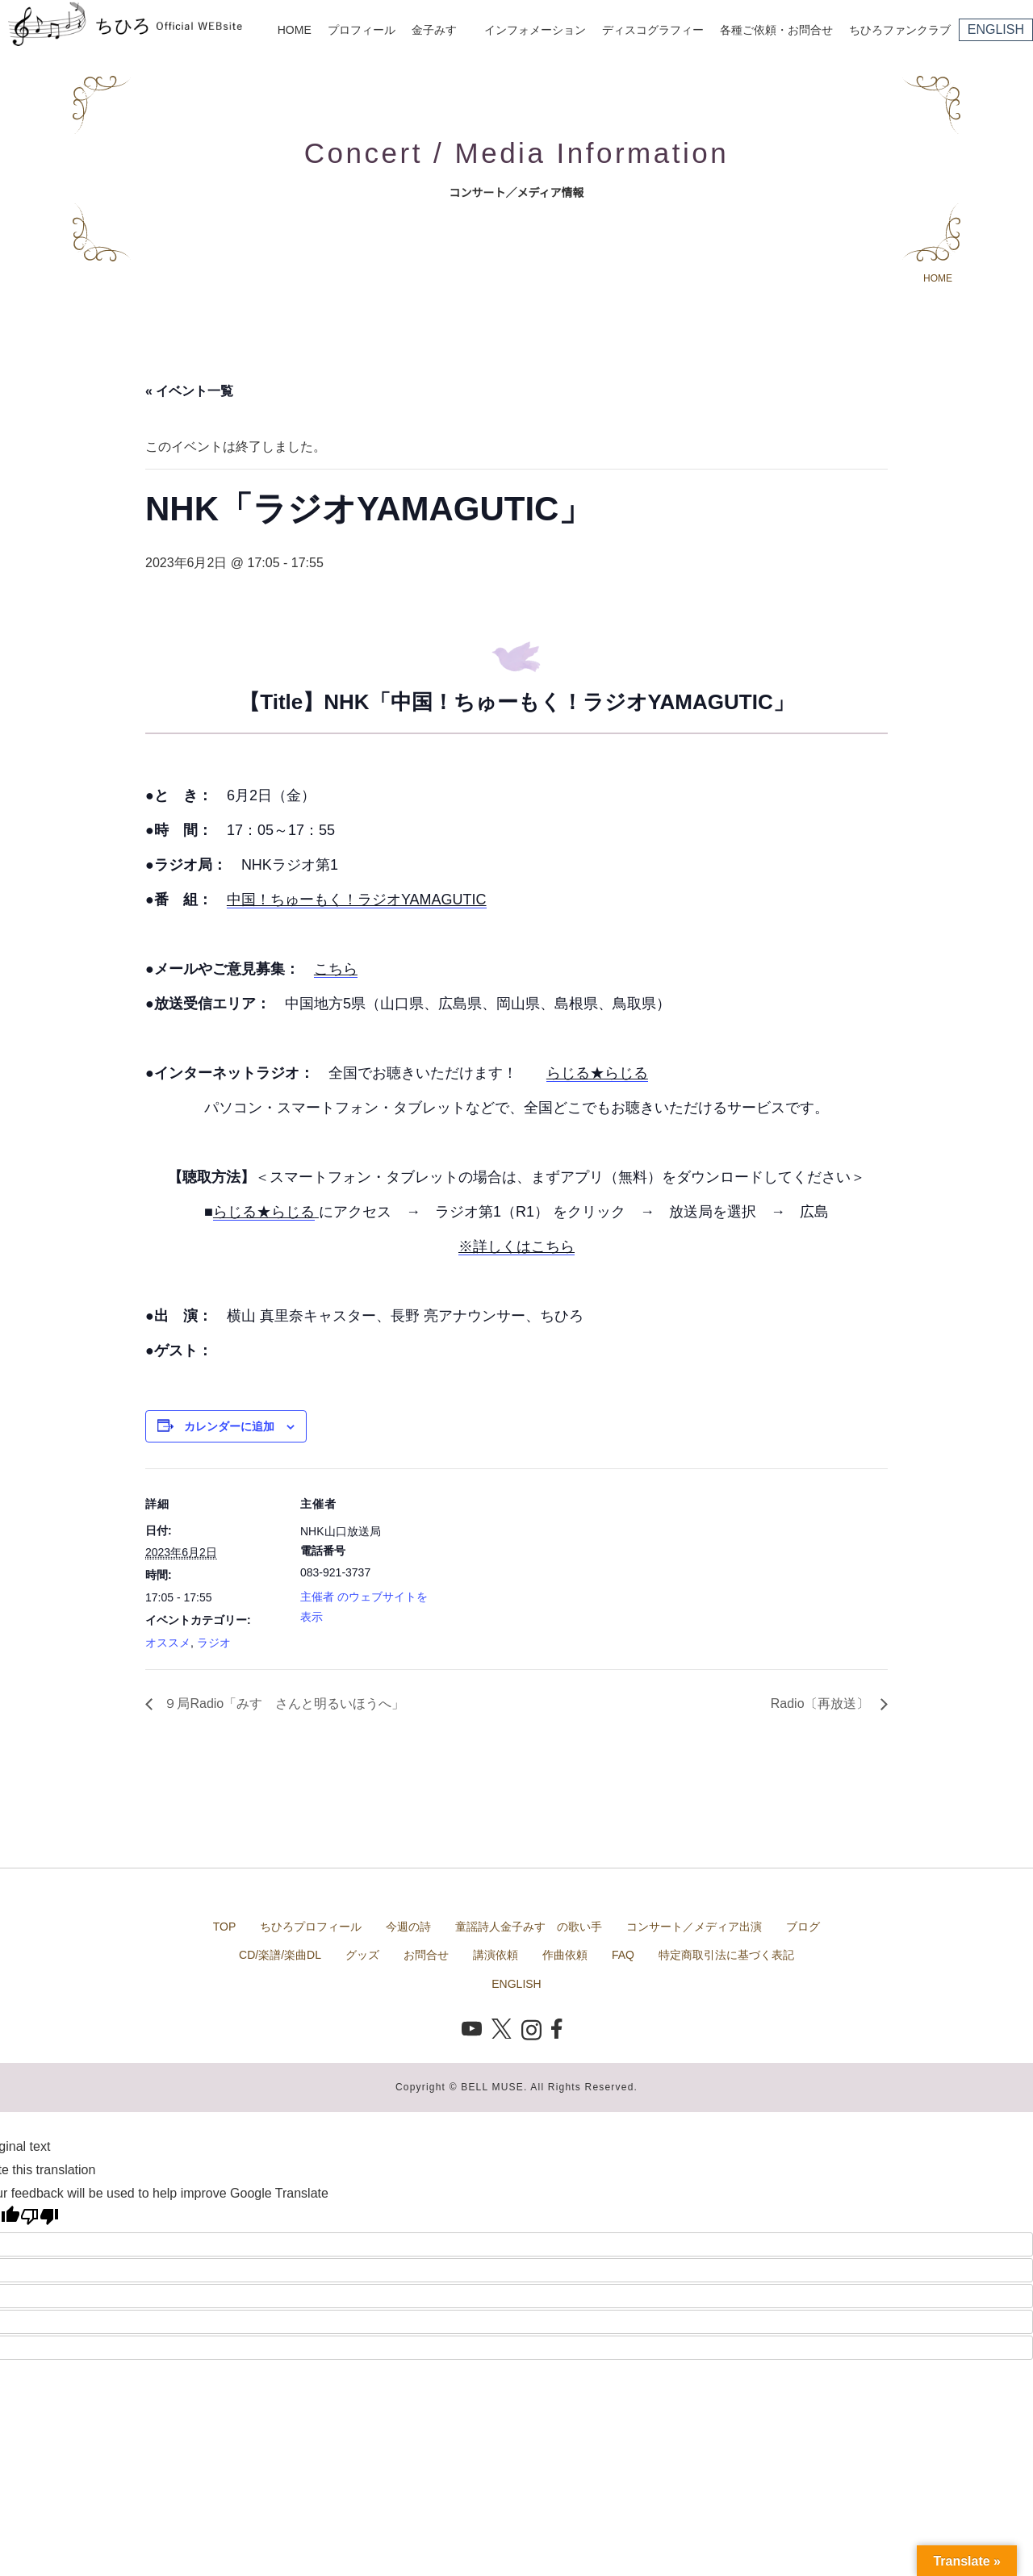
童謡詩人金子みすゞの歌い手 (528, 1926)
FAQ (623, 1954)
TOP (224, 1926)
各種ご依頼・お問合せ (776, 29)
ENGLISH (996, 29)
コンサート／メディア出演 (694, 1926)
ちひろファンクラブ (900, 29)
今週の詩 (408, 1926)
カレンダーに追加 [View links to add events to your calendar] (229, 1426)
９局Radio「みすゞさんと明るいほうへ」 (282, 1703)
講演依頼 (495, 1954)
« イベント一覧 (189, 391)
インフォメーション (535, 29)
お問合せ (426, 1954)
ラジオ (214, 1642)
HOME (295, 29)
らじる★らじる (597, 1073)
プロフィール (361, 29)
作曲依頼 (565, 1954)
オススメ (167, 1642)
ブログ (803, 1926)
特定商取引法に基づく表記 (726, 1954)
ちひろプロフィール (311, 1926)
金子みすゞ (440, 29)
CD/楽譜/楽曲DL (280, 1954)
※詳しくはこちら (516, 1246)
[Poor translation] (39, 2216)
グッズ (362, 1954)
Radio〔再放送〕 (821, 1703)
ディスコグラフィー (653, 29)
